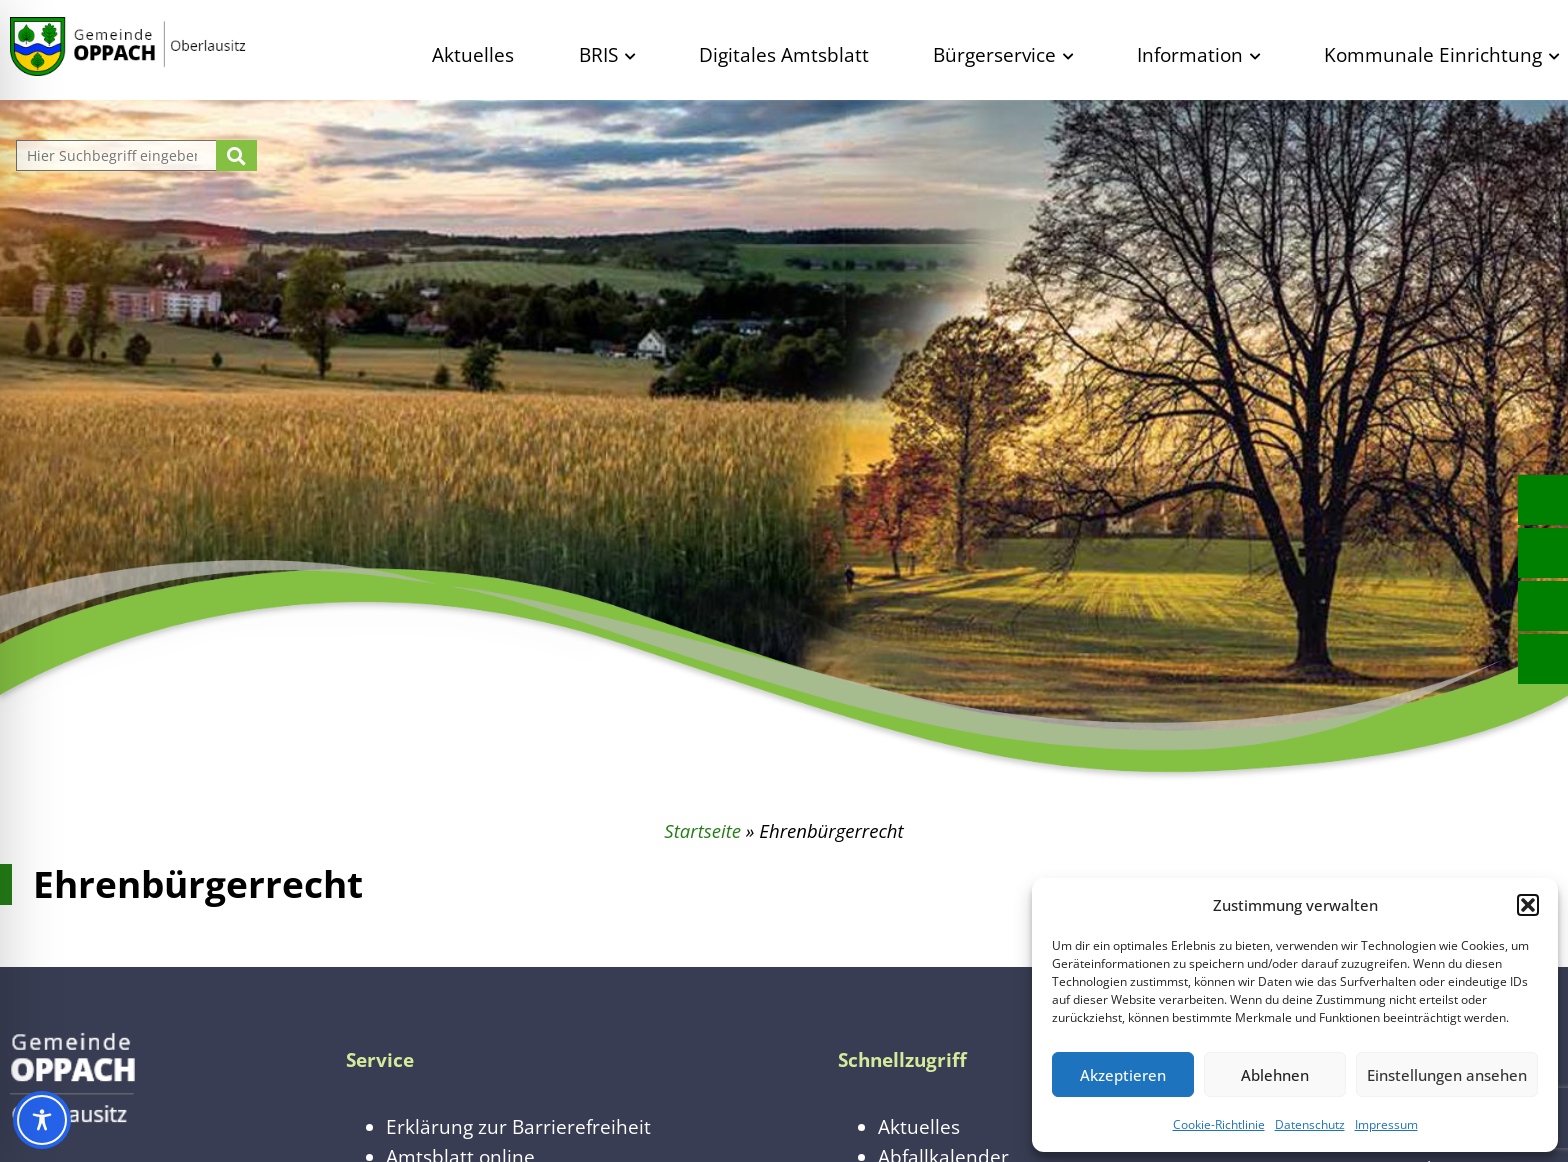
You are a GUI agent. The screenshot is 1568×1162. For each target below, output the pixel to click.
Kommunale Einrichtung (1433, 54)
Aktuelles (473, 54)
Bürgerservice (994, 54)
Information (1190, 54)
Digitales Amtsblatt (784, 54)
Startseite (702, 830)
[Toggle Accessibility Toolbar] (42, 1120)
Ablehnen (1275, 1075)
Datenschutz (1310, 1124)
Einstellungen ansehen (1447, 1075)
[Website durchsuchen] (119, 155)
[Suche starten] (236, 155)
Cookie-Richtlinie (1219, 1124)
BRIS (598, 54)
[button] (1528, 905)
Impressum (1386, 1124)
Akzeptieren (1123, 1075)
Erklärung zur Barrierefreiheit (518, 1126)
